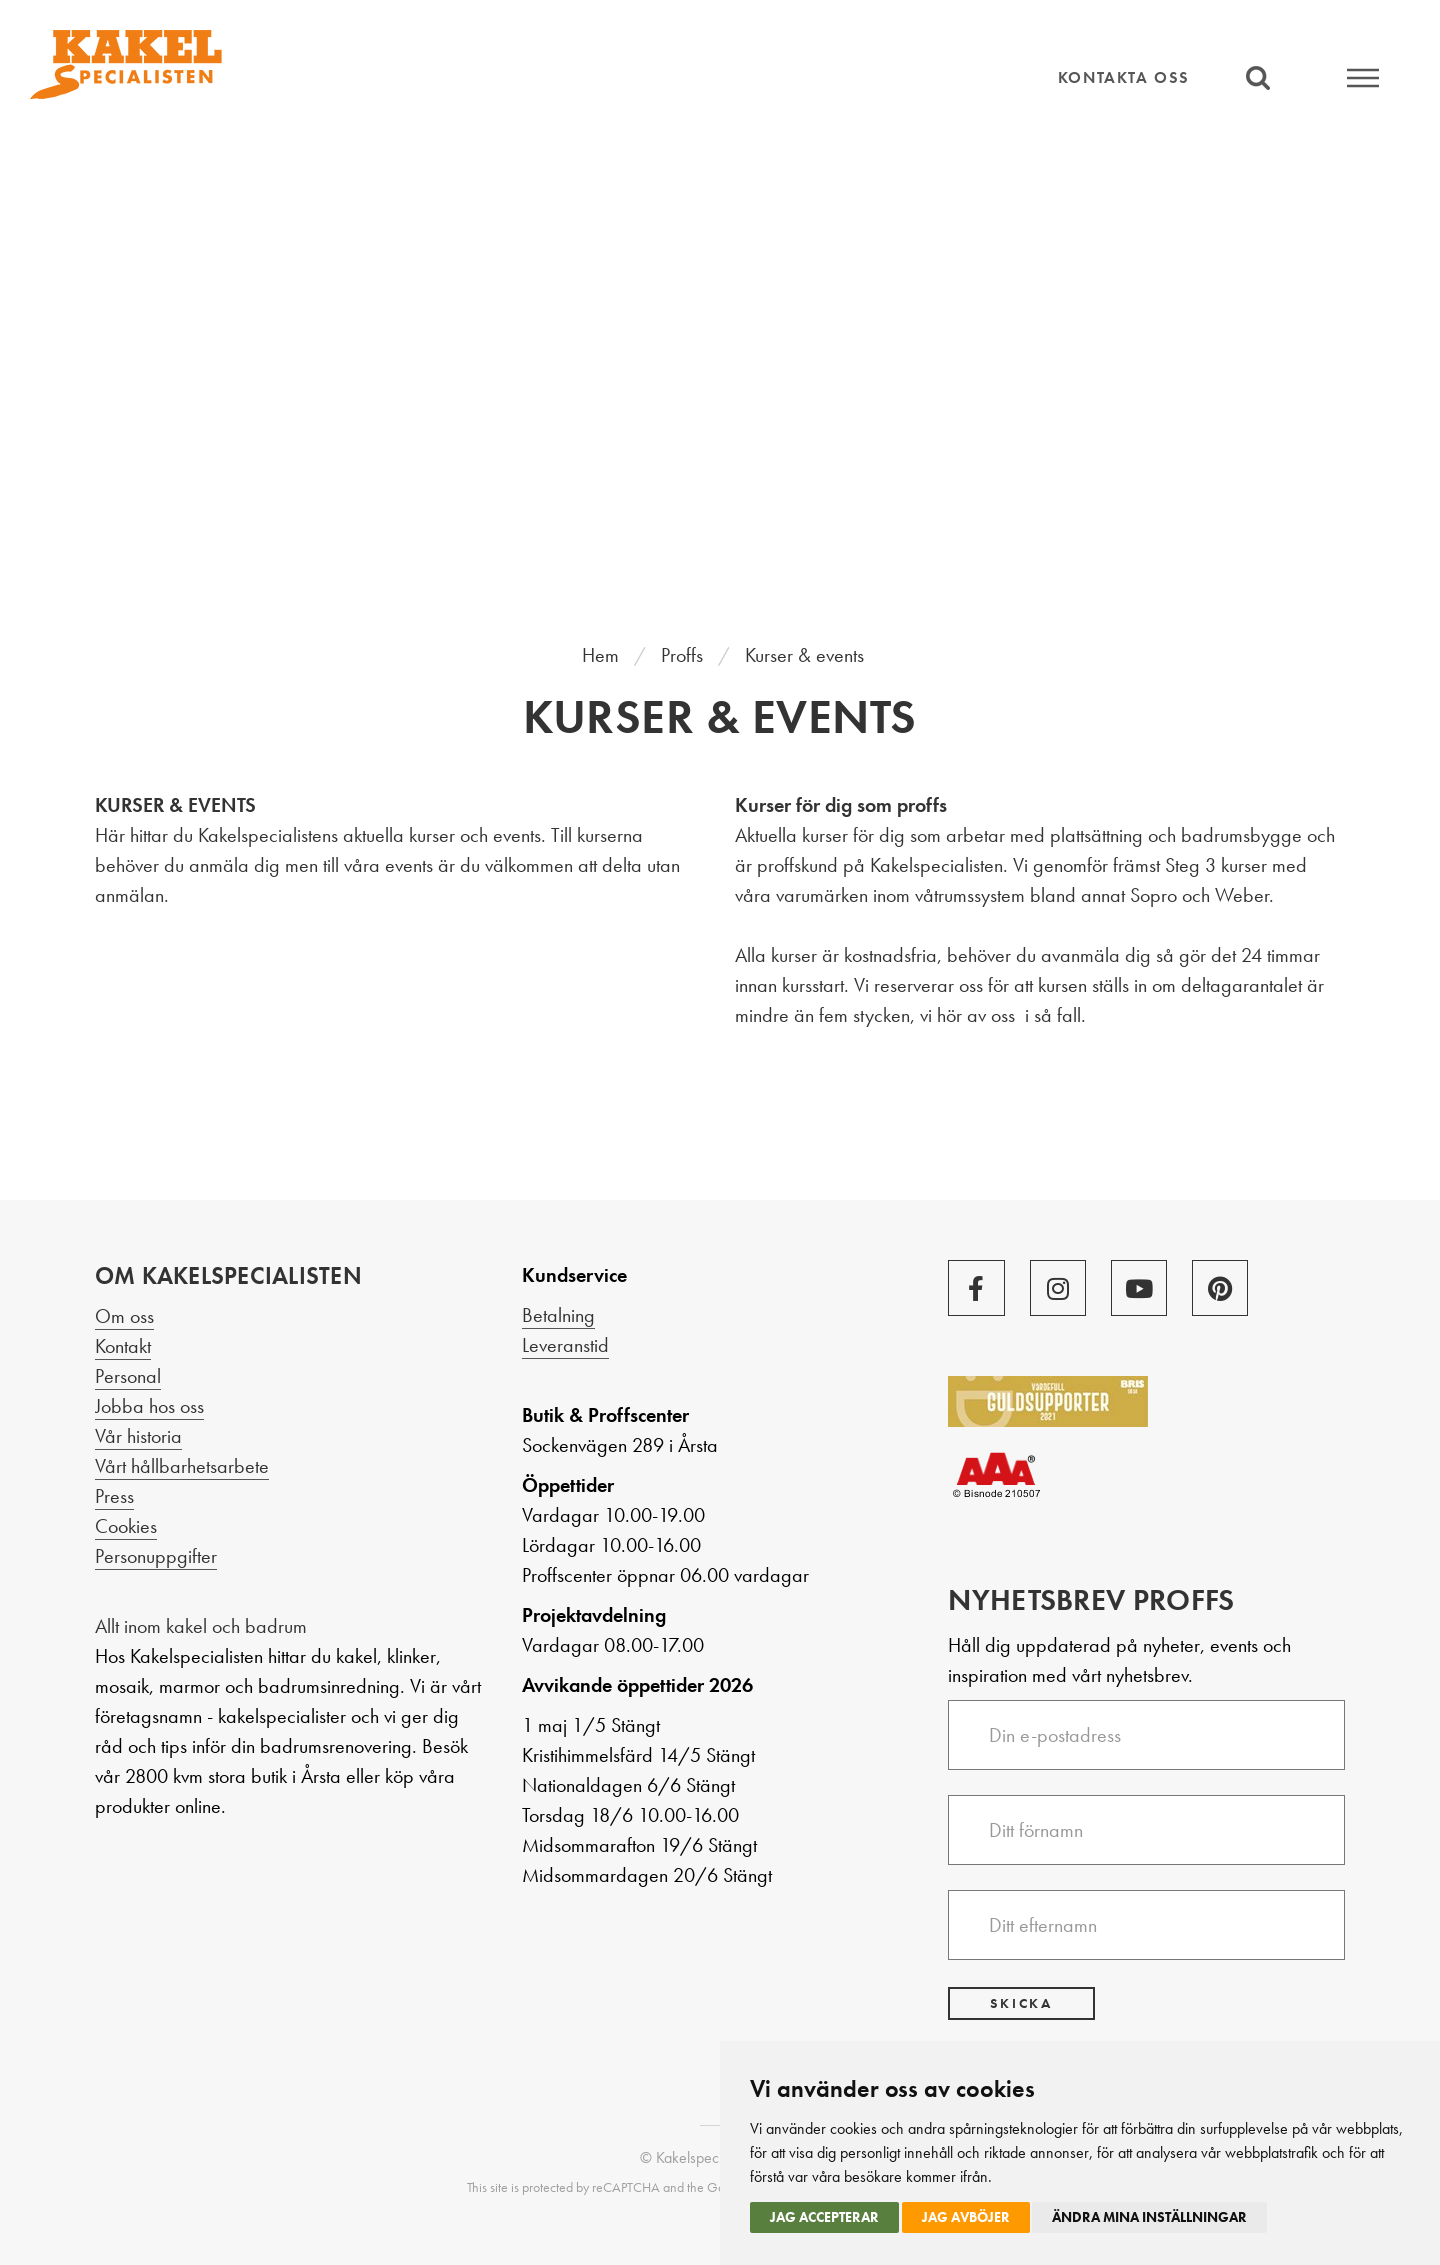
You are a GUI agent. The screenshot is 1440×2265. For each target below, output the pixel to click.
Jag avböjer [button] (966, 2217)
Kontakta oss (1124, 77)
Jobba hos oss (149, 1406)
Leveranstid (565, 1345)
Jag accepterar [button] (824, 2217)
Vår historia (138, 1436)
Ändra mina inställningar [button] (1149, 2217)
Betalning (558, 1315)
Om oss (124, 1316)
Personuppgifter (156, 1556)
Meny (1362, 77)
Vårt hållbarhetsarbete (182, 1466)
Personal (128, 1376)
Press (114, 1496)
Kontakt (123, 1346)
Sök (1257, 77)
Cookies (126, 1526)
